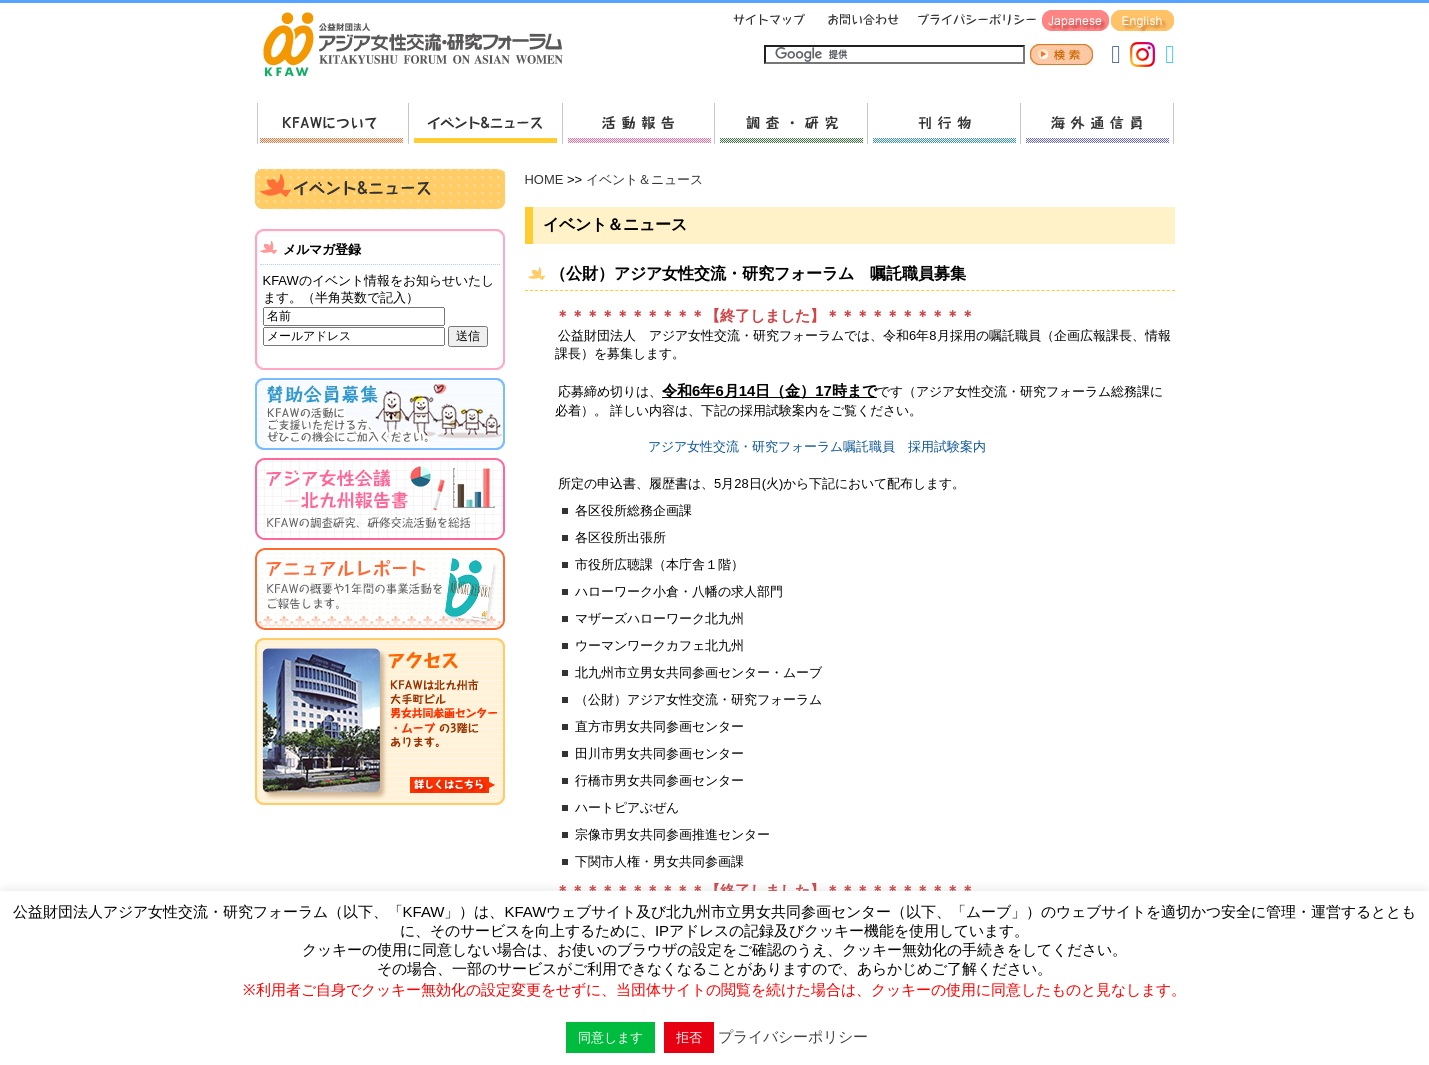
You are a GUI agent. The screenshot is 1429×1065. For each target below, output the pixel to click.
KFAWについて (332, 123)
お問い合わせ (861, 21)
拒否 (689, 1037)
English (1142, 21)
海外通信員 (1097, 123)
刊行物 (943, 123)
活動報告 (638, 123)
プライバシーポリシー (973, 21)
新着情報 (485, 123)
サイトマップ (770, 21)
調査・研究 (790, 123)
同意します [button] (610, 1037)
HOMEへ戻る (421, 46)
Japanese (1075, 21)
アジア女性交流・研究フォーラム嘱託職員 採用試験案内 (817, 446)
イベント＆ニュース (644, 179)
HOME (544, 179)
